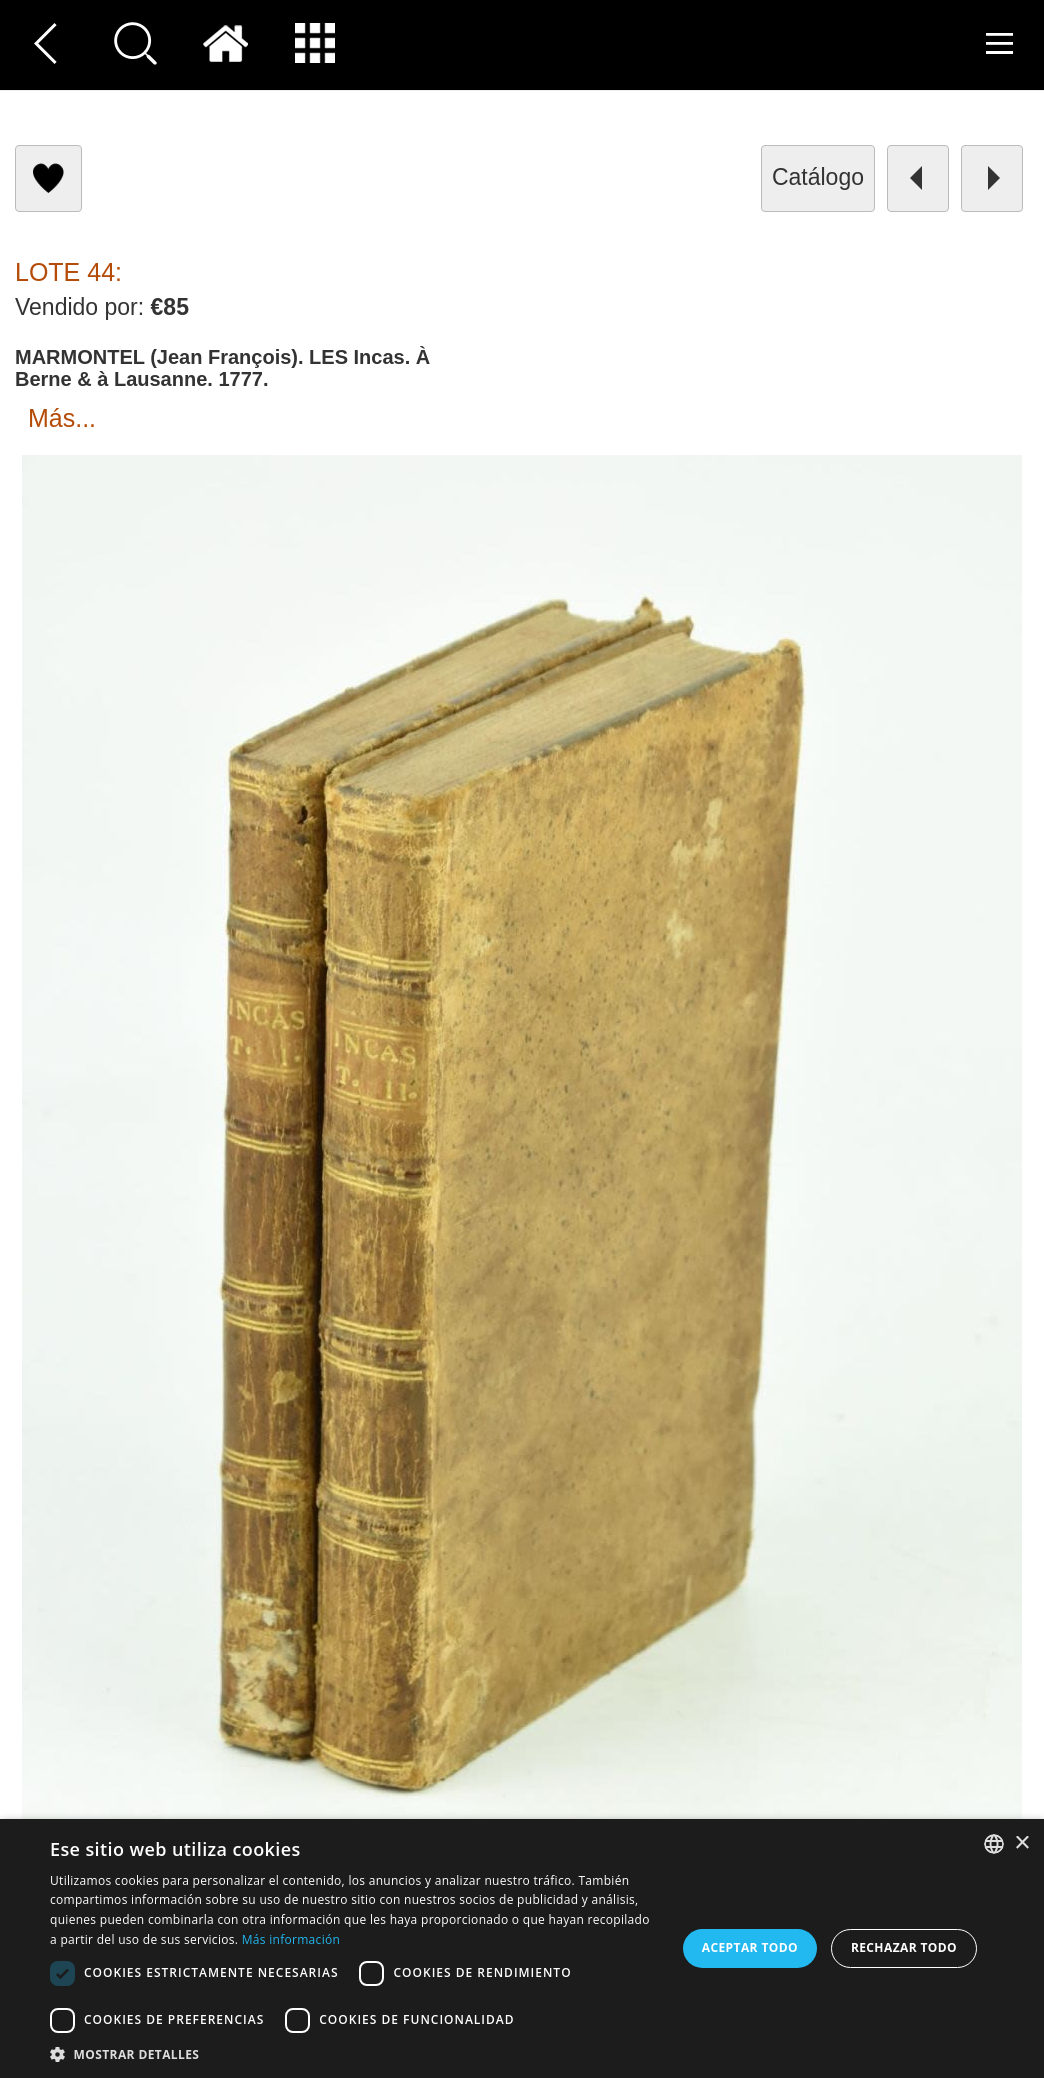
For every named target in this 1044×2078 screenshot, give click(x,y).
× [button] (1021, 1843)
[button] (353, 2053)
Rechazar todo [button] (904, 1947)
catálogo (818, 177)
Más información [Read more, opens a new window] (291, 1939)
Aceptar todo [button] (750, 1947)
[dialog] (522, 1948)
